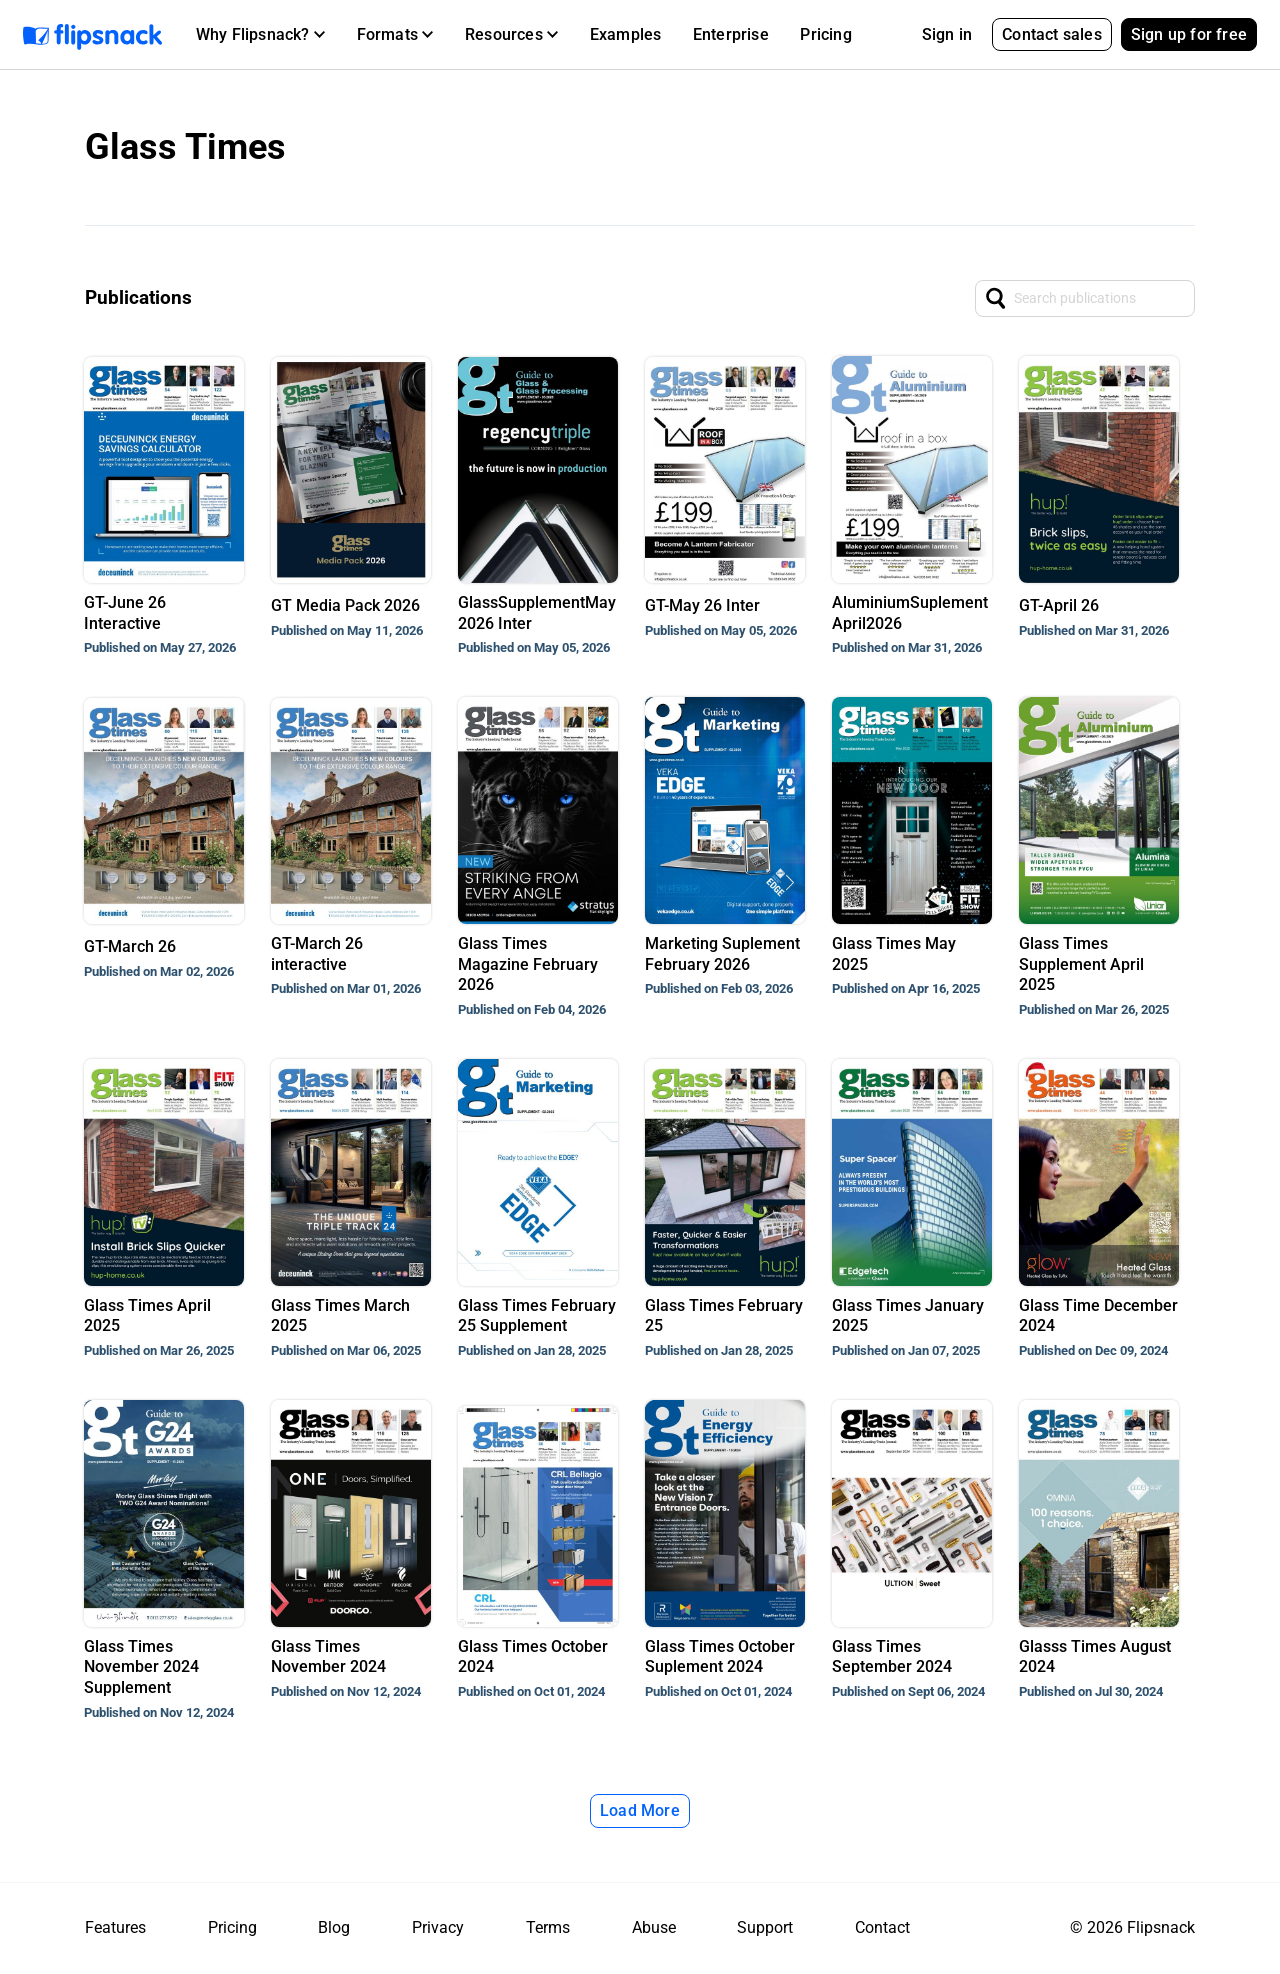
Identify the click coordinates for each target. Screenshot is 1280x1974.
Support (765, 1927)
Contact (882, 1927)
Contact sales (1052, 34)
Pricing (825, 34)
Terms (548, 1927)
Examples (626, 34)
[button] (260, 35)
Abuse (654, 1927)
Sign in (947, 34)
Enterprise (731, 34)
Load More (640, 1810)
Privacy (438, 1927)
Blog (334, 1927)
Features (115, 1927)
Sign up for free (1189, 34)
